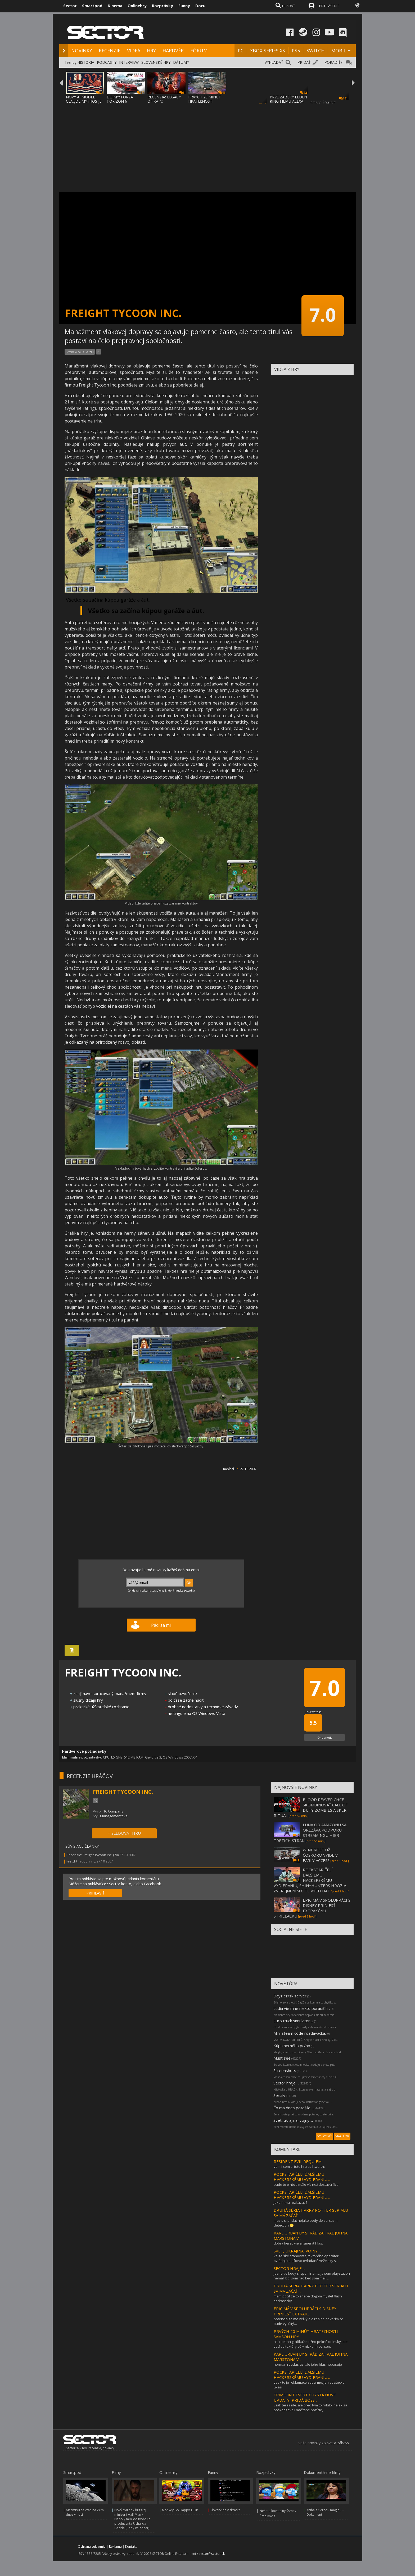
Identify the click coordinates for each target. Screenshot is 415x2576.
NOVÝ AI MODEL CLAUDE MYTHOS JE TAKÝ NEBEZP (83, 101)
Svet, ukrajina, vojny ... (293, 2120)
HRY (151, 50)
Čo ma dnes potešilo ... (293, 2107)
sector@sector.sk (212, 2553)
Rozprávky (162, 5)
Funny (184, 5)
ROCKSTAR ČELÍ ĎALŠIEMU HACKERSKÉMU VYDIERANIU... (302, 2176)
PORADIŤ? (333, 62)
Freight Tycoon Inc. (81, 1861)
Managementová (114, 1816)
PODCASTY (106, 62)
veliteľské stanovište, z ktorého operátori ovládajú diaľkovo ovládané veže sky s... (306, 2258)
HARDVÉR (173, 50)
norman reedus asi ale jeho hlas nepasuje (308, 2364)
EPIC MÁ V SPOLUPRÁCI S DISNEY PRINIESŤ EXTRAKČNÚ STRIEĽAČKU (312, 1908)
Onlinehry (137, 5)
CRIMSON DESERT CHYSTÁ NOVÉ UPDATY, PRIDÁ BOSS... (305, 2397)
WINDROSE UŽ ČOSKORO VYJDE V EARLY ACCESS (320, 1855)
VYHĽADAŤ (274, 62)
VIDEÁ (133, 50)
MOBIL (338, 50)
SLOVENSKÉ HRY (155, 62)
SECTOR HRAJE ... (289, 2268)
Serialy (279, 2095)
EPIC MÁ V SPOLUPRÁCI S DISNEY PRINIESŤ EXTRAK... (305, 2311)
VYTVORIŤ (324, 2136)
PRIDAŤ (304, 62)
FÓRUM (199, 50)
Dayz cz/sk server (289, 1995)
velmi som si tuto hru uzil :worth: (299, 2166)
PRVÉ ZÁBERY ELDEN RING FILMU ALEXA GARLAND (288, 101)
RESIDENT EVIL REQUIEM (298, 2161)
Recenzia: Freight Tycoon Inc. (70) (92, 1854)
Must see (282, 2058)
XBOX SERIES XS (267, 50)
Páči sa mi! (161, 1625)
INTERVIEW (129, 62)
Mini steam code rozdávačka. (299, 2033)
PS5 (296, 50)
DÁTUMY (181, 62)
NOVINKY (81, 50)
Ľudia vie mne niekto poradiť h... (301, 2008)
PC (240, 50)
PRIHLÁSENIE (329, 5)
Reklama (115, 2546)
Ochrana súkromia (92, 2546)
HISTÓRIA (85, 62)
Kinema (115, 5)
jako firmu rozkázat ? (290, 2202)
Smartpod (92, 5)
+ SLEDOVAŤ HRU (124, 1833)
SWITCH (315, 50)
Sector (70, 5)
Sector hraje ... (286, 2083)
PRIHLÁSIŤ (95, 1893)
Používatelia (313, 1712)
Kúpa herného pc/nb (291, 2045)
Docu (200, 5)
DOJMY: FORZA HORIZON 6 (120, 99)
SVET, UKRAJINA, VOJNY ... (297, 2251)
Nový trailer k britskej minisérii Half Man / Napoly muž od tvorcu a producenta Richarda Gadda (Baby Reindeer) (132, 2519)
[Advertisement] (207, 144)
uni (237, 1469)
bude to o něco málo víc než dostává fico (306, 2184)
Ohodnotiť (324, 1737)
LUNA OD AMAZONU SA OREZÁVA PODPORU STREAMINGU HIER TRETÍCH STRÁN (310, 1832)
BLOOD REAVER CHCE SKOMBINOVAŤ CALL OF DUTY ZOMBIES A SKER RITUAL (311, 1807)
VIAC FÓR (342, 2136)
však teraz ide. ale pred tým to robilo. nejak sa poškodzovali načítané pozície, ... (310, 2407)
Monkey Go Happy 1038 (180, 2510)
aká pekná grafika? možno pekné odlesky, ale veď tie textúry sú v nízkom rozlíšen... (311, 2344)
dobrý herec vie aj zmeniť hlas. (298, 2243)
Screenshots (284, 2070)
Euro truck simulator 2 (293, 2020)
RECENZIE (109, 50)
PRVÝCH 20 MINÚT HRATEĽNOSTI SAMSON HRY (204, 101)
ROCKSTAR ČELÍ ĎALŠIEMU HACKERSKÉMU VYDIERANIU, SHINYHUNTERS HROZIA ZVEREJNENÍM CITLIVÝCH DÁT (310, 1880)
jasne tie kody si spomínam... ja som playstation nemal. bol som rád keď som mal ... (312, 2275)
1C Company (113, 1811)
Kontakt (131, 2546)
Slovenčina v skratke (225, 2510)
